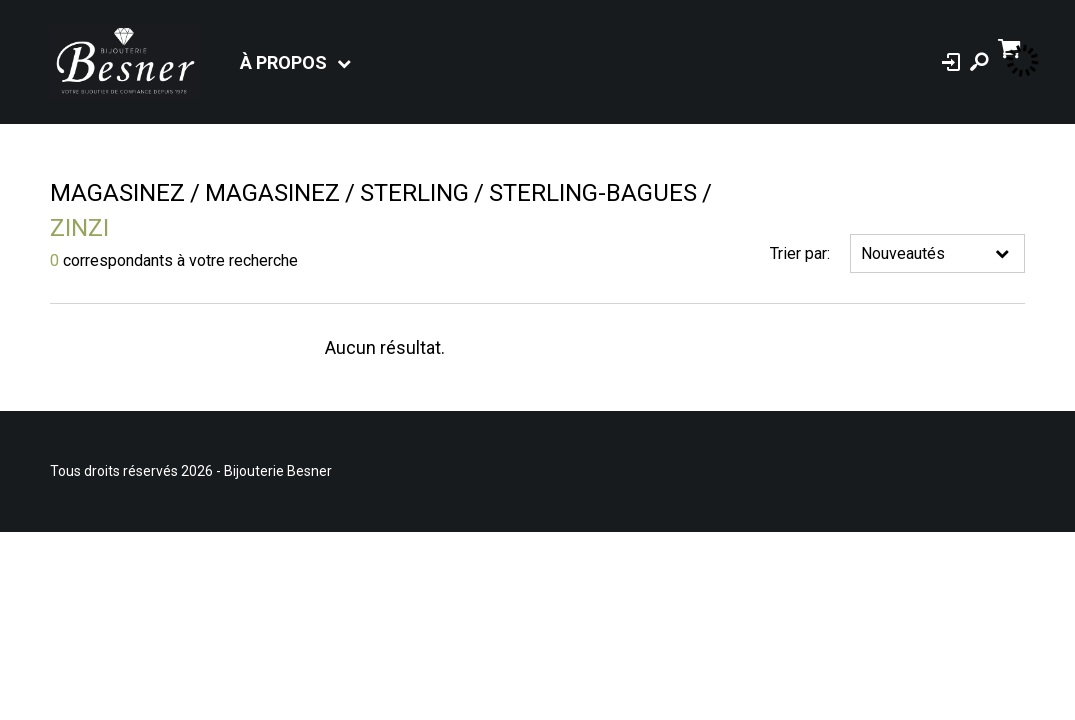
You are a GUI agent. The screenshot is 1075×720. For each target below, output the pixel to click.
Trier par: (800, 253)
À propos (283, 62)
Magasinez (117, 193)
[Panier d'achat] (1011, 46)
